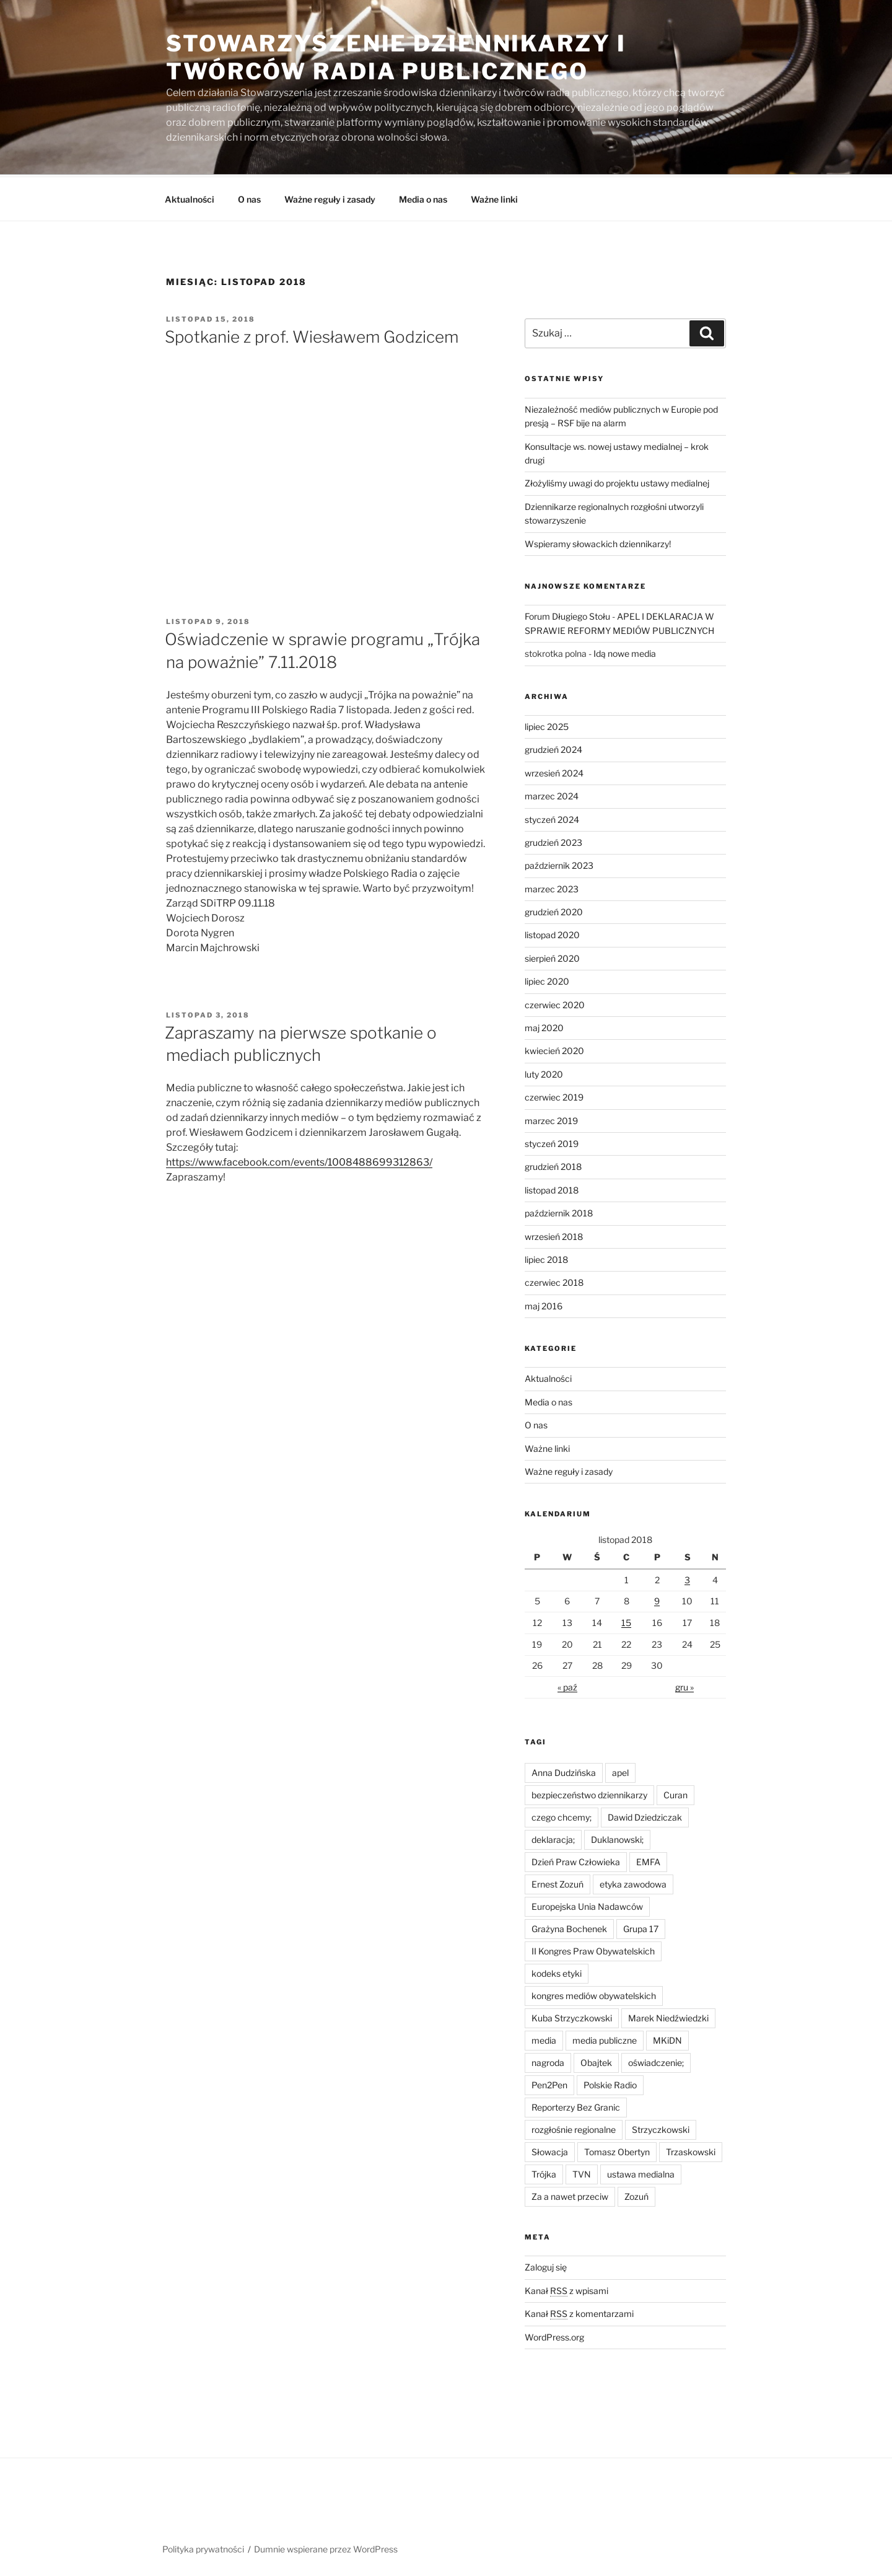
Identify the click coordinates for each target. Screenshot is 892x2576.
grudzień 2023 (553, 840)
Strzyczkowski (660, 2127)
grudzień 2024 (553, 747)
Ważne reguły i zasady (329, 197)
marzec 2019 (551, 1119)
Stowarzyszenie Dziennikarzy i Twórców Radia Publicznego (396, 57)
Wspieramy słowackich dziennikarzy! (598, 542)
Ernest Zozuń (557, 1882)
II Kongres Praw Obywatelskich (593, 1949)
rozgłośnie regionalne (573, 2127)
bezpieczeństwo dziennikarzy (589, 1793)
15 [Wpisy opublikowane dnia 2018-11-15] (626, 1620)
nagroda (547, 2060)
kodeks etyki (556, 1971)
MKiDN (667, 2038)
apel (620, 1770)
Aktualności (189, 197)
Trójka (543, 2172)
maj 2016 (543, 1304)
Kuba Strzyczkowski (571, 2016)
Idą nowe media (624, 651)
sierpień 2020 (552, 956)
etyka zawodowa (633, 1882)
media (543, 2038)
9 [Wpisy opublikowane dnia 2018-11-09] (657, 1599)
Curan (675, 1793)
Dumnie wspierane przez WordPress (326, 2547)
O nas (249, 197)
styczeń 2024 (552, 817)
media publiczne (604, 2038)
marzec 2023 (552, 887)
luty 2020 (544, 1072)
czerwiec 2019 (554, 1095)
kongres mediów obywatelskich (593, 1994)
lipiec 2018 (546, 1257)
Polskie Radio (610, 2083)
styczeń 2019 (552, 1141)
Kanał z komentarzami (579, 2311)
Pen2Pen (549, 2083)
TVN (581, 2172)
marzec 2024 (552, 794)
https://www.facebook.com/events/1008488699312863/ (299, 1160)
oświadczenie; (656, 2060)
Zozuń (636, 2194)
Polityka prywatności (203, 2547)
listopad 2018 (552, 1188)
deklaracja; (553, 1837)
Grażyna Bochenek (569, 1927)
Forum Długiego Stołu (567, 614)
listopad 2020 (552, 933)
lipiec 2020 (547, 979)
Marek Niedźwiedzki (668, 2016)
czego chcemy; (561, 1815)
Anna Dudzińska (563, 1770)
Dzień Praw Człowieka (575, 1860)
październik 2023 (559, 863)
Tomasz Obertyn (617, 2150)
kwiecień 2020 (554, 1049)
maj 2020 (544, 1026)
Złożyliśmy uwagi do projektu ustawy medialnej (617, 481)
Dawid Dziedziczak (645, 1815)
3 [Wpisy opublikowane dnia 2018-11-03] (687, 1578)
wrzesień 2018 (554, 1234)
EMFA (648, 1860)
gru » (684, 1685)
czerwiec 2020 (555, 1003)
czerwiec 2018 (554, 1280)
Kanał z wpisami (566, 2289)
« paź (567, 1685)
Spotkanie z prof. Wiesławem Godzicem (311, 335)
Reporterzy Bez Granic (575, 2105)
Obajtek (596, 2060)
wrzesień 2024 (554, 771)
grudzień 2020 (554, 910)
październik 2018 (559, 1211)
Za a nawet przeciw (569, 2194)
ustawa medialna (641, 2172)
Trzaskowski (690, 2150)
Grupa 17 (640, 1927)
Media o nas (423, 197)
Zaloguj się (546, 2265)
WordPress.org (554, 2335)
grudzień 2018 (553, 1164)
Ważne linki (494, 197)
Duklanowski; (617, 1837)
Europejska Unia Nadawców (587, 1904)
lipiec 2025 (547, 724)
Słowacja (549, 2150)
